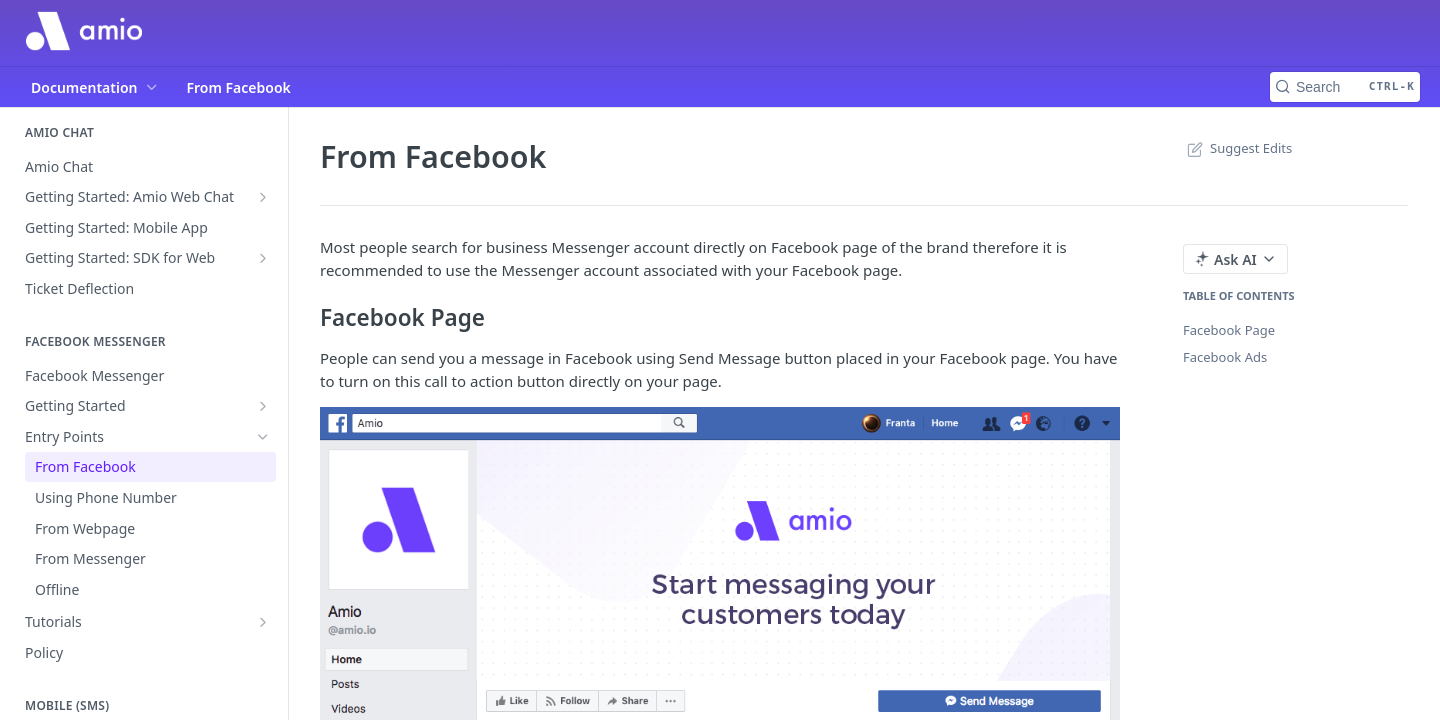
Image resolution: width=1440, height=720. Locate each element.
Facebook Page (1229, 330)
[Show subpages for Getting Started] (263, 406)
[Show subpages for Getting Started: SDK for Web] (263, 258)
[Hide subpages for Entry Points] (263, 437)
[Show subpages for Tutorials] (263, 622)
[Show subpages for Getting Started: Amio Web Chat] (263, 197)
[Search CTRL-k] (1345, 87)
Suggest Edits (1237, 148)
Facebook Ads (1225, 357)
